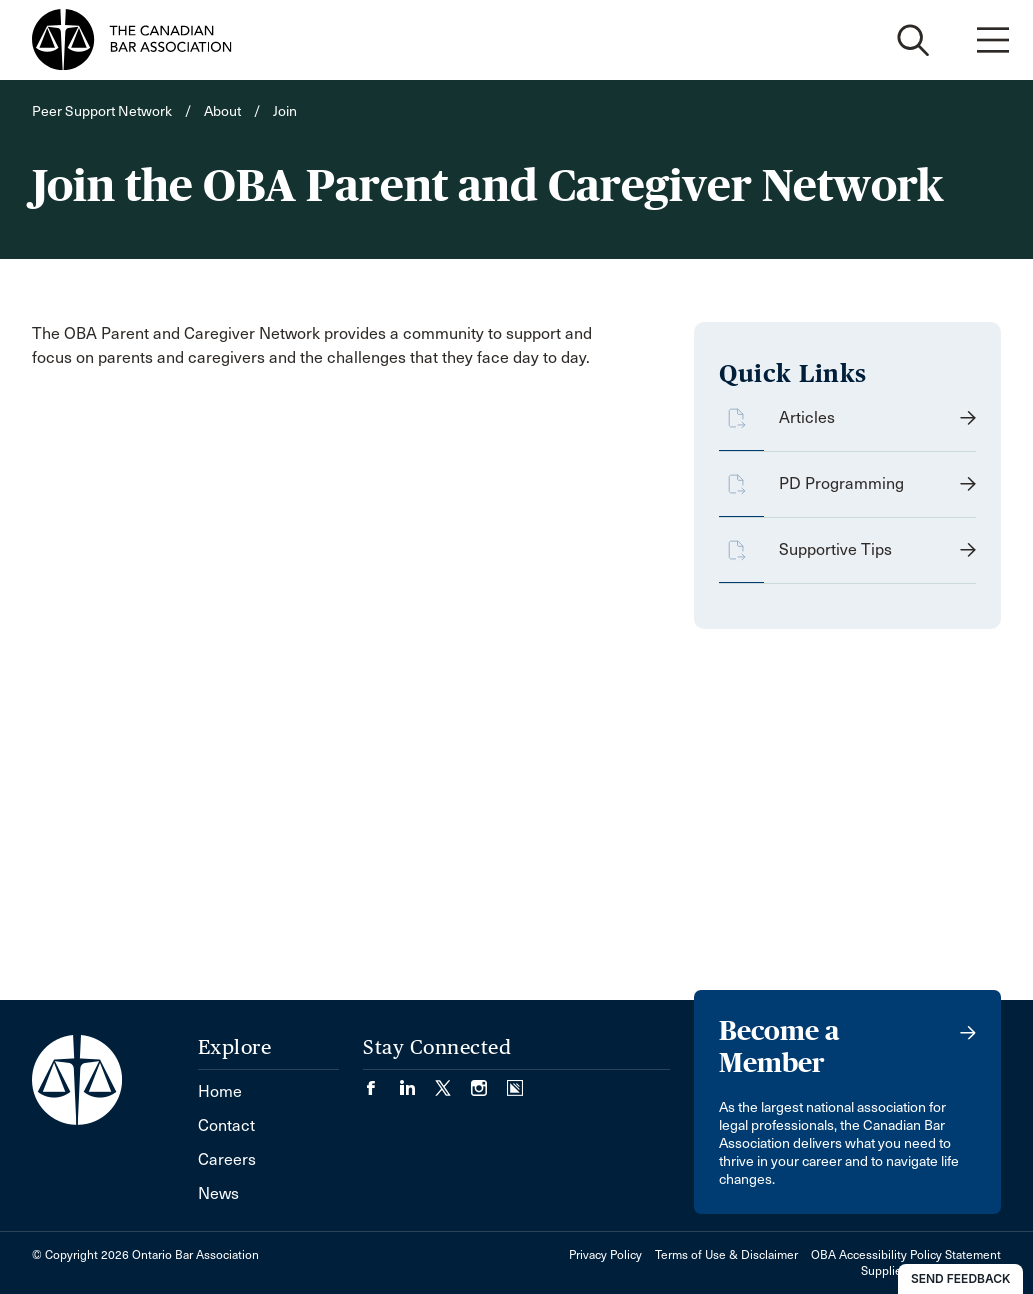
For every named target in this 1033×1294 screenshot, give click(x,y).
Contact (226, 1125)
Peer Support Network (102, 111)
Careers (227, 1159)
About (222, 111)
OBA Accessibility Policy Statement (906, 1255)
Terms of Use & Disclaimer (726, 1255)
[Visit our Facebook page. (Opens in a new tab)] (381, 1081)
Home (220, 1091)
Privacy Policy (605, 1255)
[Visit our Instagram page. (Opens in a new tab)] (489, 1081)
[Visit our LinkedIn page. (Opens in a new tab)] (417, 1081)
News (218, 1193)
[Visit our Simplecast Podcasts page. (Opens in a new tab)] (515, 1081)
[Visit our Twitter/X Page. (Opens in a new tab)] (453, 1081)
